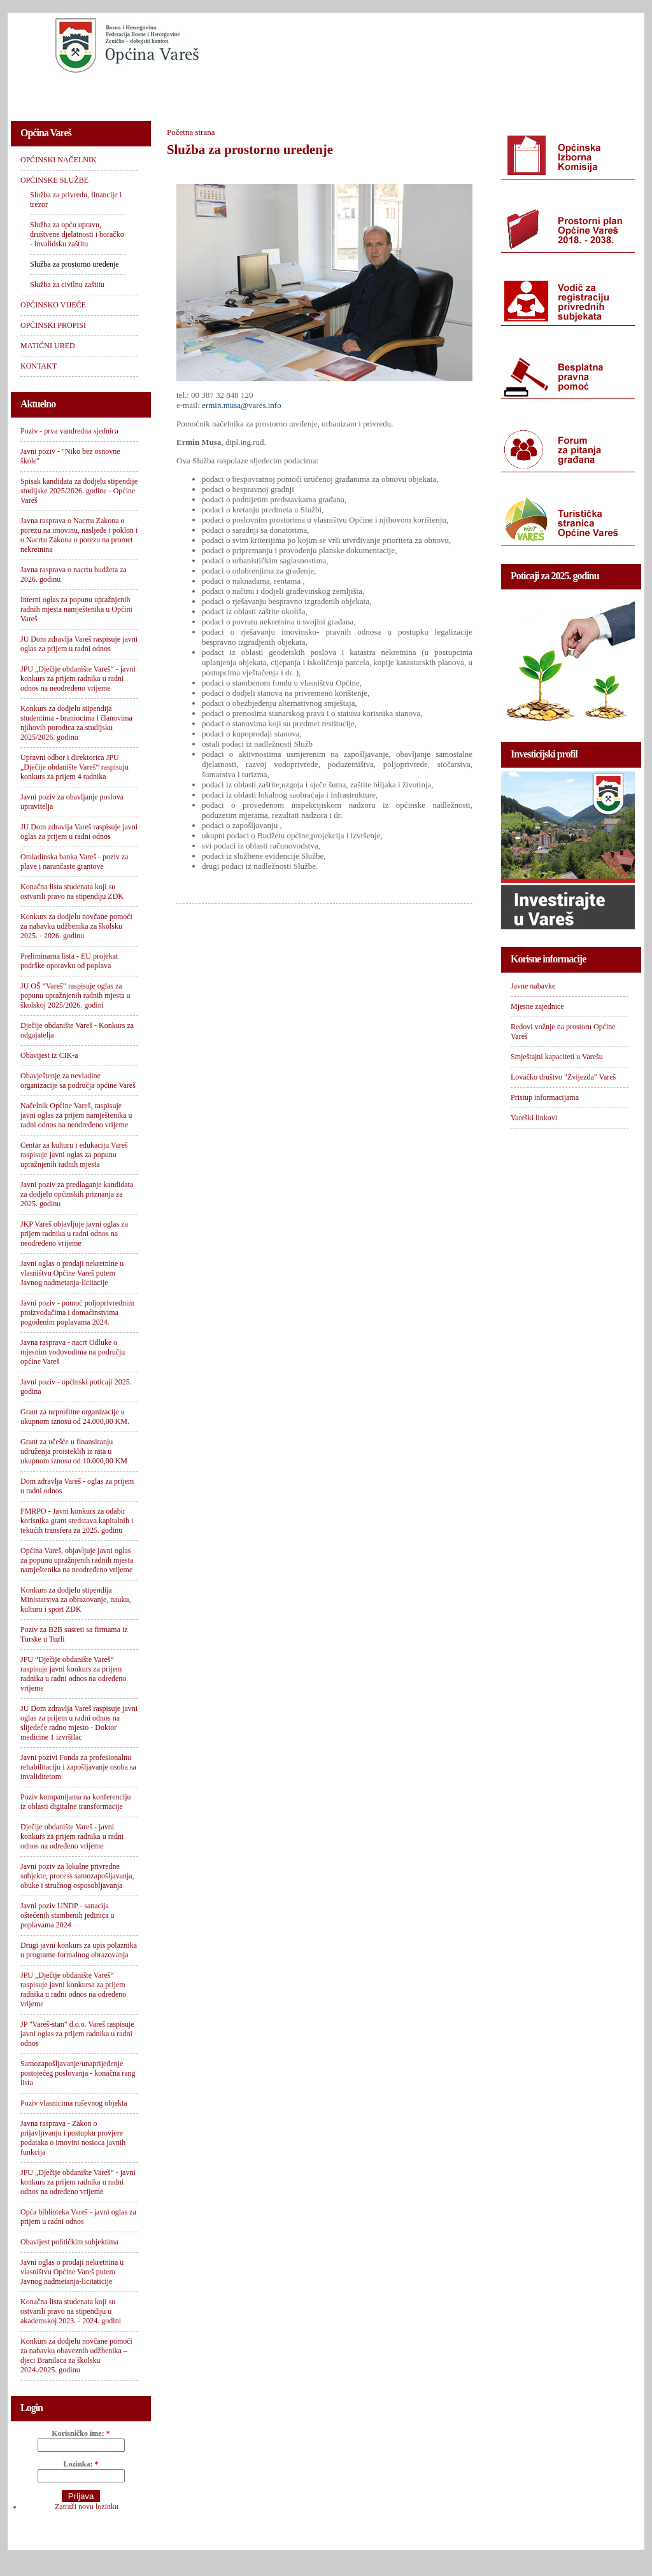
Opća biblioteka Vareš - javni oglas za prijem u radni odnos (78, 2216)
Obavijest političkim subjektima (69, 2241)
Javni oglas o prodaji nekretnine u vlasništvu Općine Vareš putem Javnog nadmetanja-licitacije (72, 1273)
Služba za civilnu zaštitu (67, 284)
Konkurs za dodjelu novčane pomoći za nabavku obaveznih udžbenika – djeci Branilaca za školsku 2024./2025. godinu (76, 2355)
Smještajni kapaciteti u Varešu (557, 1056)
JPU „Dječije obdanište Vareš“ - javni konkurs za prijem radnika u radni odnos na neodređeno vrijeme (78, 679)
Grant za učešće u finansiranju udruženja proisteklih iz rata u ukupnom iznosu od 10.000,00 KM (73, 1451)
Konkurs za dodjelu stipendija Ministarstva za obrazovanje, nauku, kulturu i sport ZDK (75, 1600)
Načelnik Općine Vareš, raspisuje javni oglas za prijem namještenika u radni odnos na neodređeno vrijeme (76, 1115)
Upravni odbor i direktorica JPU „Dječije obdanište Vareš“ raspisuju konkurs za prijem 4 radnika (74, 767)
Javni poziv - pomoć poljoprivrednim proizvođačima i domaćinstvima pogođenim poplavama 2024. (77, 1313)
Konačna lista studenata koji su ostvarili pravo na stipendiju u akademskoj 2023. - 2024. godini (70, 2311)
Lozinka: (80, 2464)
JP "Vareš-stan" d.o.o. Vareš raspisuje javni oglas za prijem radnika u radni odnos (77, 2034)
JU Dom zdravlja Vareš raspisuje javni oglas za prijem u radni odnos (79, 644)
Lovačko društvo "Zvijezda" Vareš (563, 1077)
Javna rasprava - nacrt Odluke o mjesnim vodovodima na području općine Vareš (72, 1352)
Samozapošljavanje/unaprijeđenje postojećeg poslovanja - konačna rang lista (78, 2073)
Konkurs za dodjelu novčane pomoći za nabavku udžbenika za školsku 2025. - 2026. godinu (76, 926)
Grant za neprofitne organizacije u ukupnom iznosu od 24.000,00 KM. (74, 1416)
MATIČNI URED (476, 92)
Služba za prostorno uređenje (74, 264)
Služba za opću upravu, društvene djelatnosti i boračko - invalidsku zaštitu (77, 234)
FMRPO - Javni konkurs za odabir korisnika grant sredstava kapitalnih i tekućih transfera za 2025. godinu (76, 1521)
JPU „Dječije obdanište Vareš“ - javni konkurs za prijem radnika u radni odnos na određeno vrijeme (78, 2182)
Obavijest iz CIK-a (49, 1055)
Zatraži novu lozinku (86, 2506)
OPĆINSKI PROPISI (380, 92)
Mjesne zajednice (537, 1006)
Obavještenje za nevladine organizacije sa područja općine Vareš (78, 1080)
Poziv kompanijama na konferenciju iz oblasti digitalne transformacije (75, 1801)
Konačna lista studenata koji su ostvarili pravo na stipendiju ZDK (72, 891)
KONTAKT (556, 92)
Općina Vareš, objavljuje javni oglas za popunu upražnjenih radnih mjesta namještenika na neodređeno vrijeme (76, 1560)
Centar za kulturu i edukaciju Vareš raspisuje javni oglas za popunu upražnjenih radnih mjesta (74, 1155)
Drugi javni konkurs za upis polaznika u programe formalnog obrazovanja (78, 1950)
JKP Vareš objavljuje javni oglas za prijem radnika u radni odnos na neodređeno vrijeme (74, 1234)
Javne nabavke (533, 986)
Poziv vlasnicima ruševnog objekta (73, 2103)
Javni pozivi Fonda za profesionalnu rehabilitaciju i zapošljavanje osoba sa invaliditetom (78, 1767)
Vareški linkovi (534, 1117)
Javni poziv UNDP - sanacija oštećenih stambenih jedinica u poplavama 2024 (67, 1915)
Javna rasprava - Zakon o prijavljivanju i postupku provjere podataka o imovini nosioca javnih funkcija (72, 2138)
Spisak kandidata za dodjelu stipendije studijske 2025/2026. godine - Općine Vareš (79, 491)
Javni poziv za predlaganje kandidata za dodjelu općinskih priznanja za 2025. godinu (76, 1194)
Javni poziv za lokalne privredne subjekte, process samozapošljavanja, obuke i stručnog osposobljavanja (77, 1876)
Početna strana (191, 132)
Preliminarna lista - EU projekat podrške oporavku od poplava (69, 961)
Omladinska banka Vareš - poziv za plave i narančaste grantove (74, 861)
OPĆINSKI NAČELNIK (67, 92)
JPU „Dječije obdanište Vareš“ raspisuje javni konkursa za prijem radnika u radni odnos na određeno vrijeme (73, 1989)
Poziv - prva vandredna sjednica (69, 430)
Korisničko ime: (81, 2433)
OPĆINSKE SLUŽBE (176, 92)
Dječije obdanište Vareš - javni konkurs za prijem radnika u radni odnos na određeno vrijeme (72, 1836)
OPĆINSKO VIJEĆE (279, 92)
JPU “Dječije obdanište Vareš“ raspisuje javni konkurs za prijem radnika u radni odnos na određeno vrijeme (73, 1674)
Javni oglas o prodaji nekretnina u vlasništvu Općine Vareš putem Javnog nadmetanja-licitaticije (72, 2272)
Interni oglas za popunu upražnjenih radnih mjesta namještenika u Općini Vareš (76, 609)
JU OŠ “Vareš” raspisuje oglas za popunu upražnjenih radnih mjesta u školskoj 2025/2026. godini (75, 996)
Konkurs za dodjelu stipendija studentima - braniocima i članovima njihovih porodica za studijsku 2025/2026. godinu (76, 723)
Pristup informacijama (545, 1097)
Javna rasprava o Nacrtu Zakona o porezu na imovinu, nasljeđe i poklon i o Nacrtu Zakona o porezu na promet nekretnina (79, 535)
